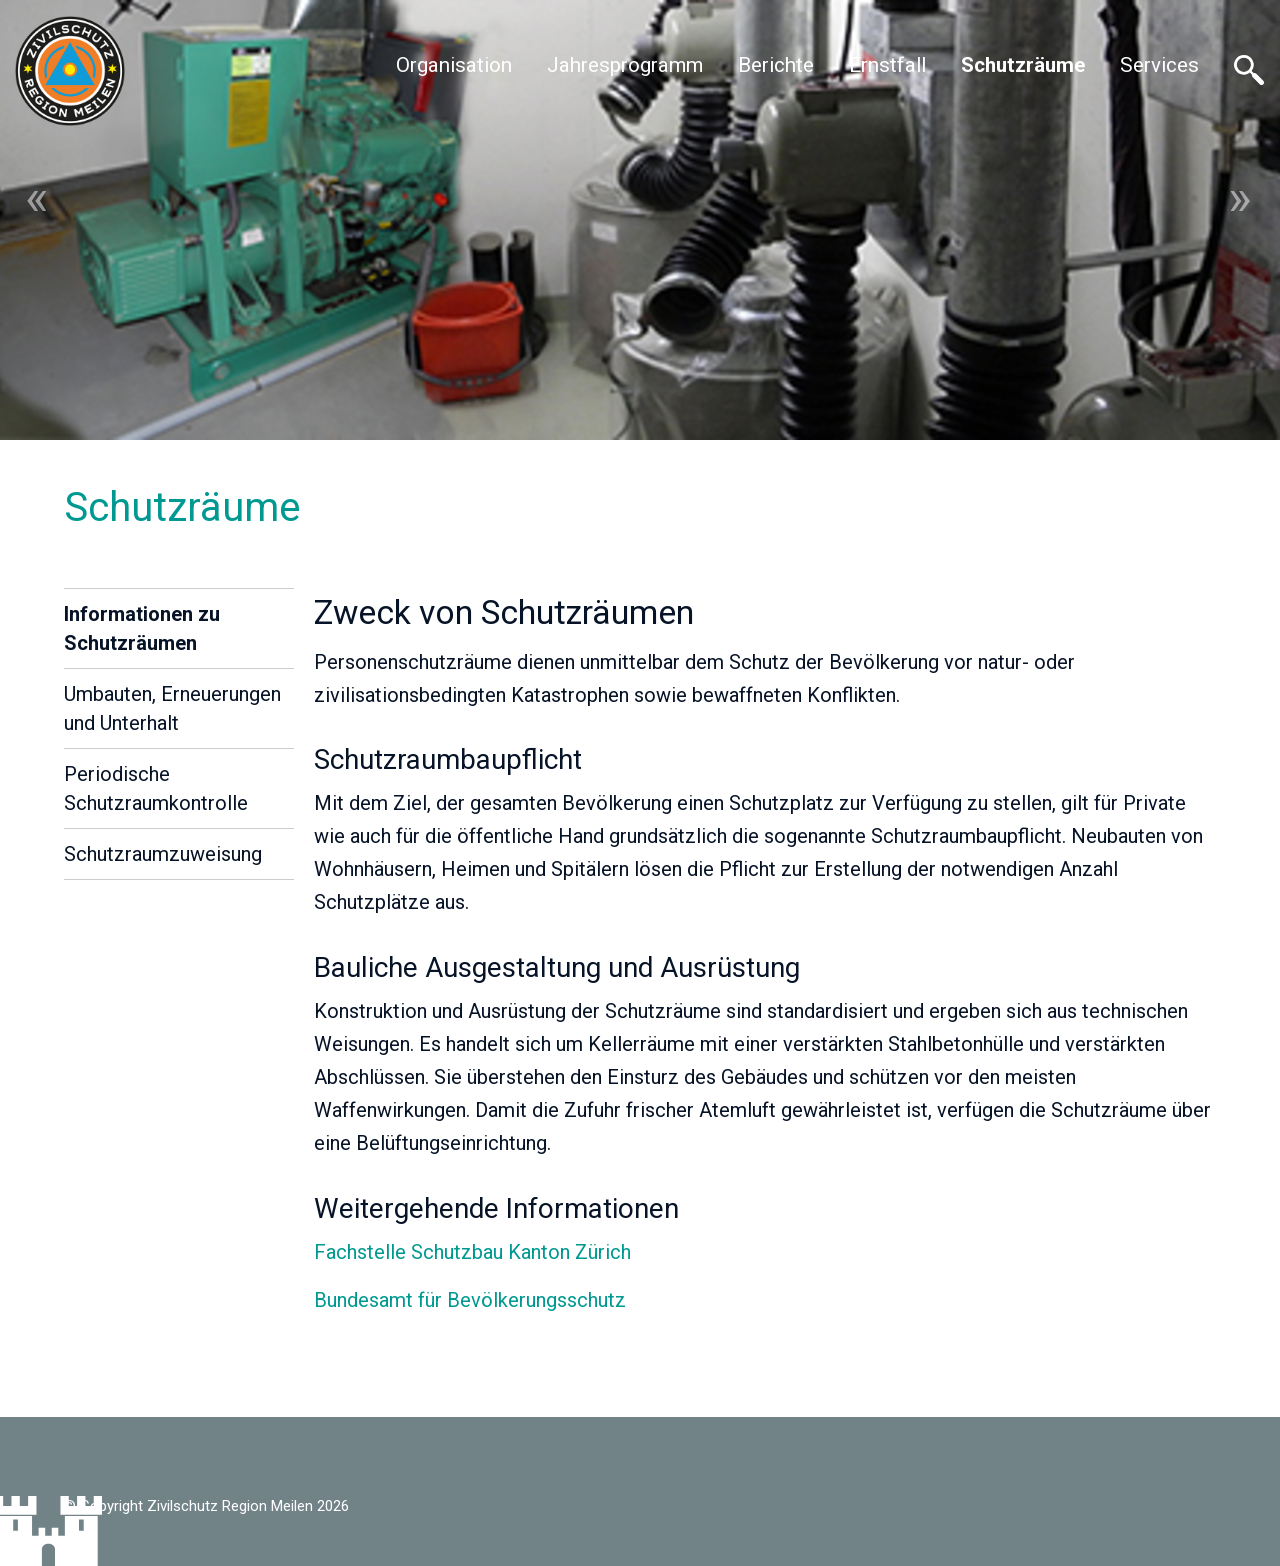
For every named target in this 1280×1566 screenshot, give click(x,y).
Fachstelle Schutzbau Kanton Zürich (472, 1252)
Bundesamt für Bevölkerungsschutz (470, 1300)
